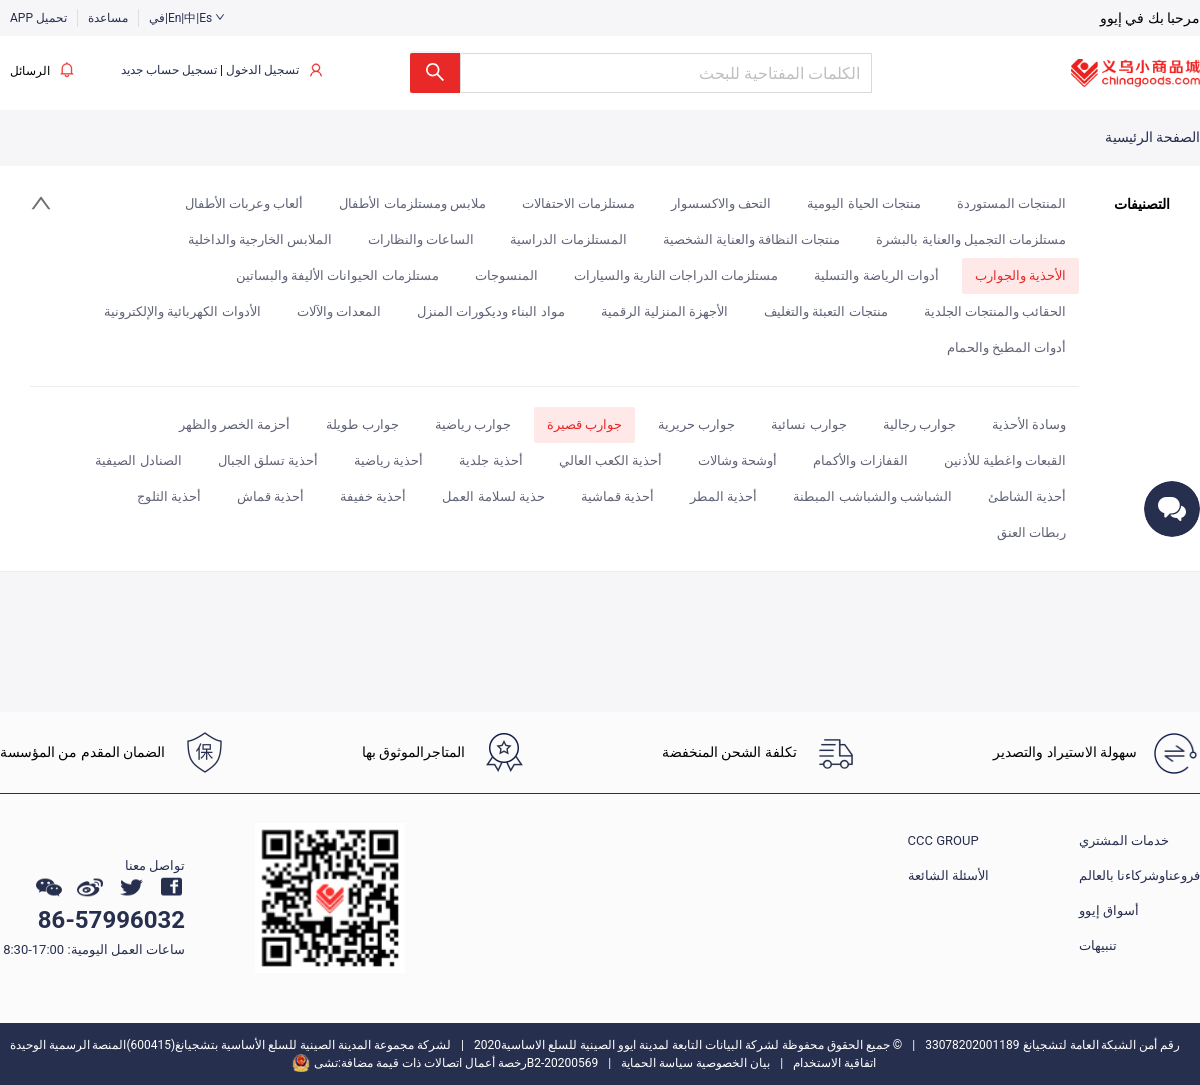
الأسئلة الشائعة (948, 875)
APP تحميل (38, 18)
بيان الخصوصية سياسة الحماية (695, 1063)
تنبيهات (1098, 945)
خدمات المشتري (1124, 840)
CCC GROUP (943, 840)
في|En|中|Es (187, 18)
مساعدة (108, 18)
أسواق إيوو (1109, 910)
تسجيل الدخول (262, 70)
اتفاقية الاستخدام (834, 1063)
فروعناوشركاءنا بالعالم (1139, 875)
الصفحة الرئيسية (1152, 137)
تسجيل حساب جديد (169, 70)
